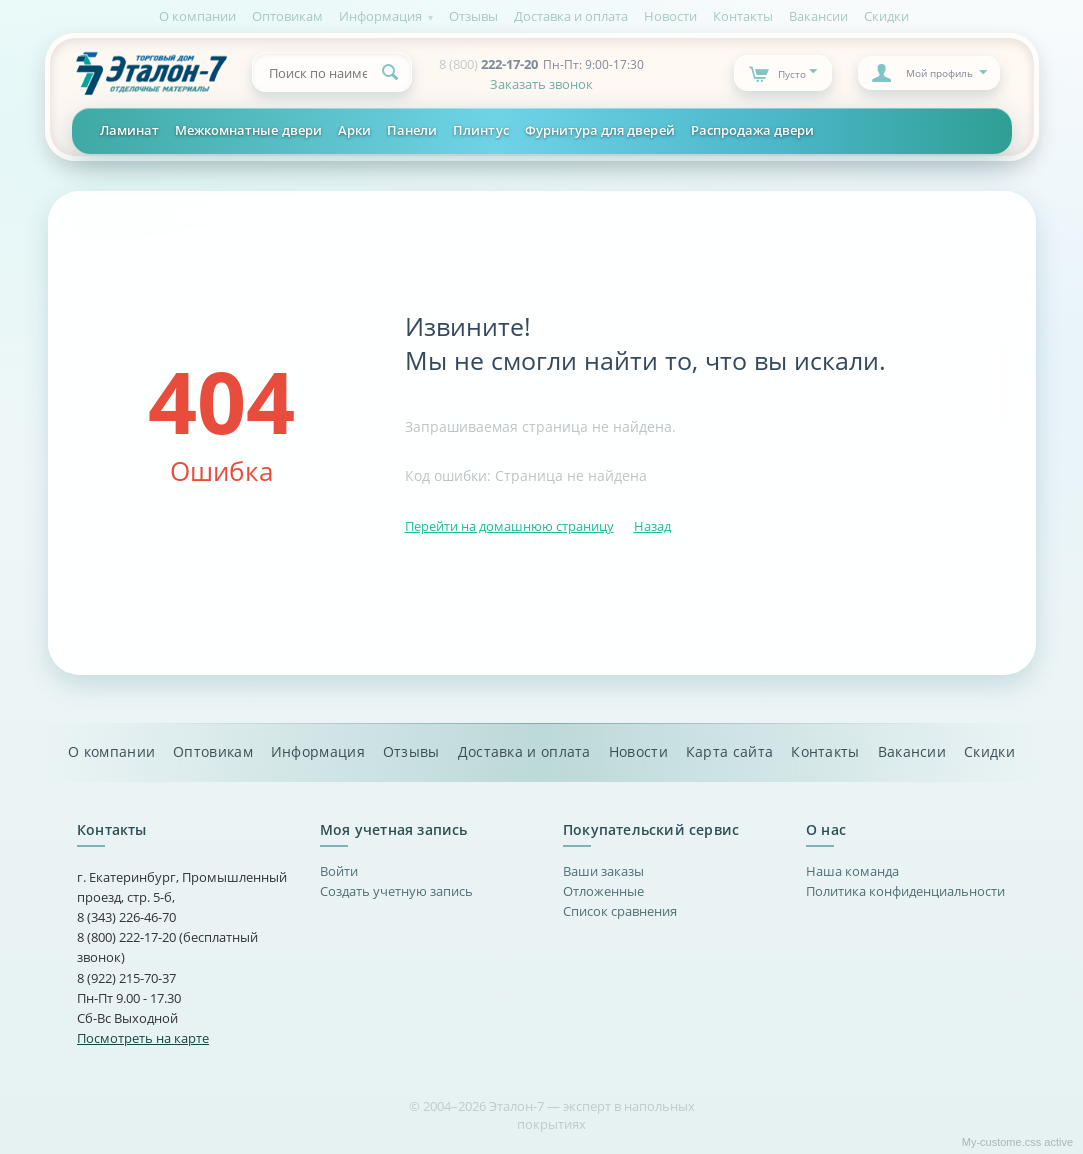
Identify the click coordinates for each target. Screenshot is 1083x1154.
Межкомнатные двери (248, 130)
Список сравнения (620, 911)
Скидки (886, 16)
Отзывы (473, 16)
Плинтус (480, 130)
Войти (339, 871)
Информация (380, 16)
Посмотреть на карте (143, 1038)
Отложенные (603, 891)
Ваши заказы (603, 871)
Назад (652, 526)
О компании (197, 16)
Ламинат (129, 130)
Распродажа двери (753, 130)
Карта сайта (729, 752)
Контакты (743, 16)
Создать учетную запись (396, 891)
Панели (412, 130)
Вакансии (818, 16)
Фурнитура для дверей (600, 130)
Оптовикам (287, 16)
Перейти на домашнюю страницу (509, 526)
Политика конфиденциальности (905, 891)
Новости (670, 16)
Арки (354, 130)
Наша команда (852, 871)
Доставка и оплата (571, 16)
